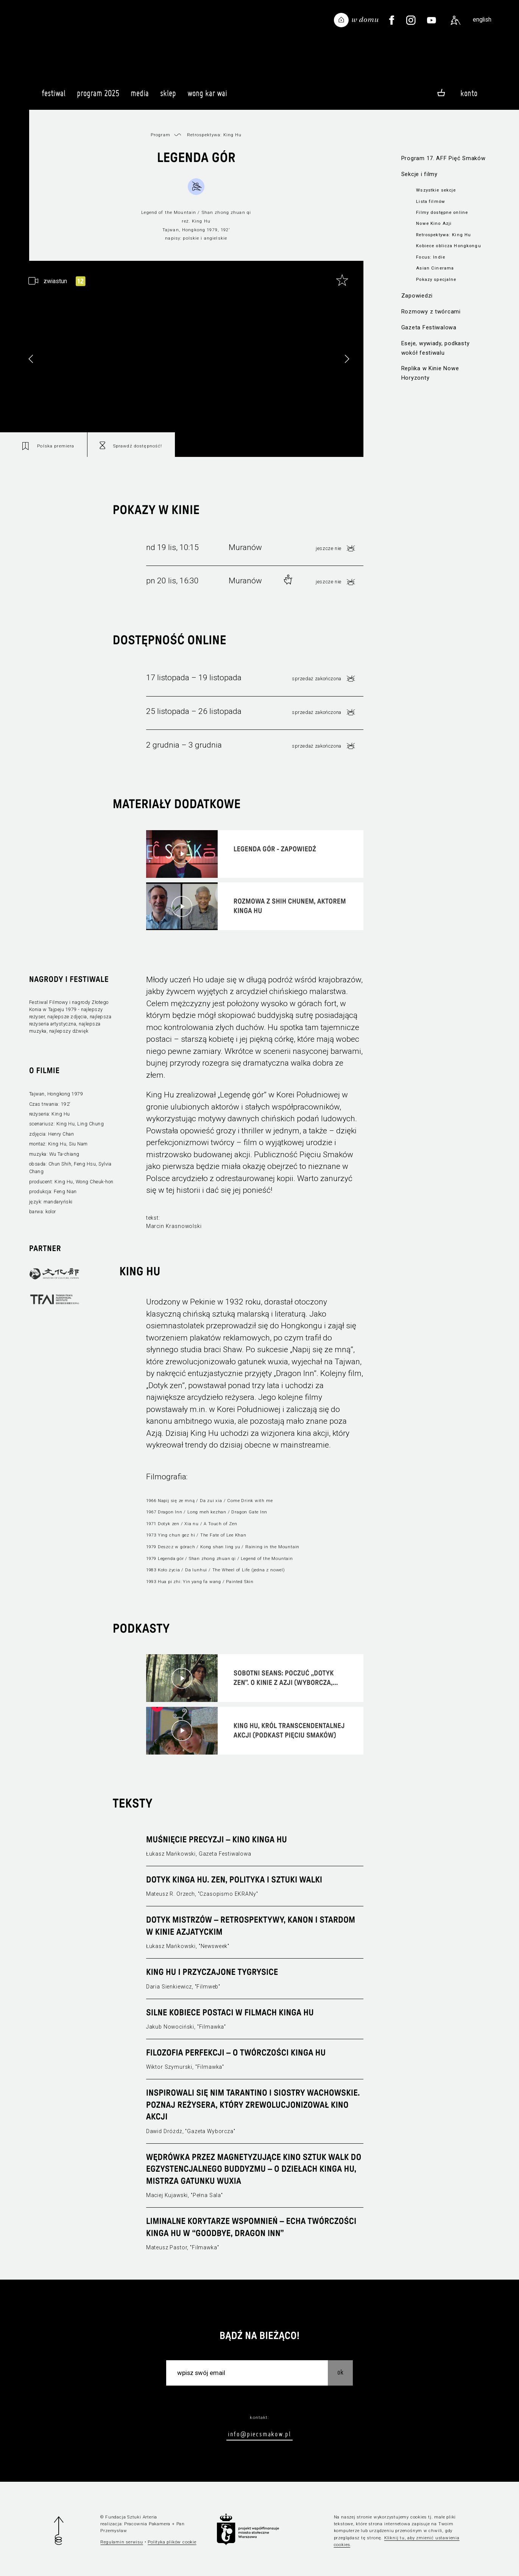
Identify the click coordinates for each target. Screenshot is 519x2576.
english (482, 19)
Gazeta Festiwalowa (429, 327)
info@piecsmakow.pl (259, 2434)
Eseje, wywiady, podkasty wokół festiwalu (435, 348)
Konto (468, 93)
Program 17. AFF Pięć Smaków (443, 158)
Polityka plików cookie (172, 2542)
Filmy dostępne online (442, 212)
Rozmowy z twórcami (431, 311)
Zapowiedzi (417, 295)
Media (140, 96)
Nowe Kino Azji (434, 223)
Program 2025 (98, 96)
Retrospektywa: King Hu (443, 234)
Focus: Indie (430, 257)
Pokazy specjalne (436, 279)
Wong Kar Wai (207, 96)
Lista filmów (430, 201)
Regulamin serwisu (121, 2542)
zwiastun (55, 281)
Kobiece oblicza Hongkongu (448, 245)
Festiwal (53, 96)
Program (160, 134)
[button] (346, 359)
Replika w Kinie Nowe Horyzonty (430, 373)
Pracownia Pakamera (147, 2523)
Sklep (168, 96)
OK (340, 2372)
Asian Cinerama (435, 268)
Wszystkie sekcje (436, 190)
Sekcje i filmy (419, 174)
